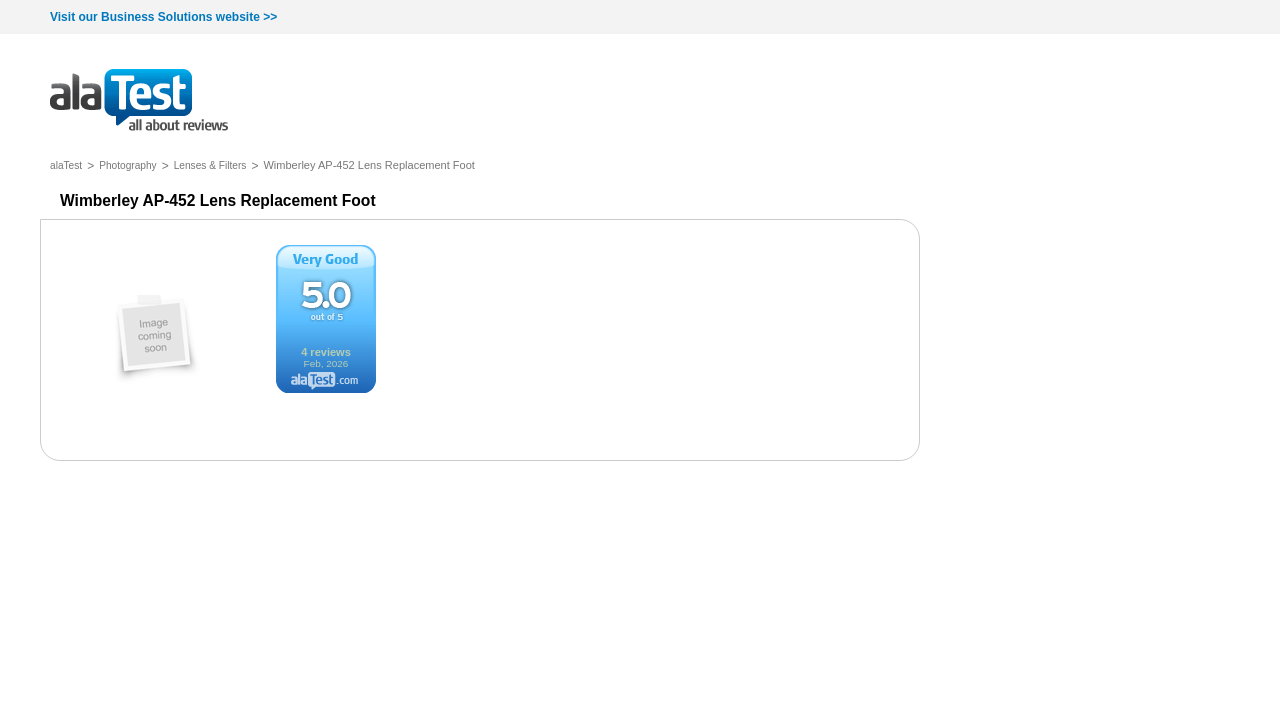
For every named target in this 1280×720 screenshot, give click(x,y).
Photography (128, 165)
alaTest (66, 165)
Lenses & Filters (210, 165)
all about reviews (139, 101)
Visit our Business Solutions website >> (163, 17)
